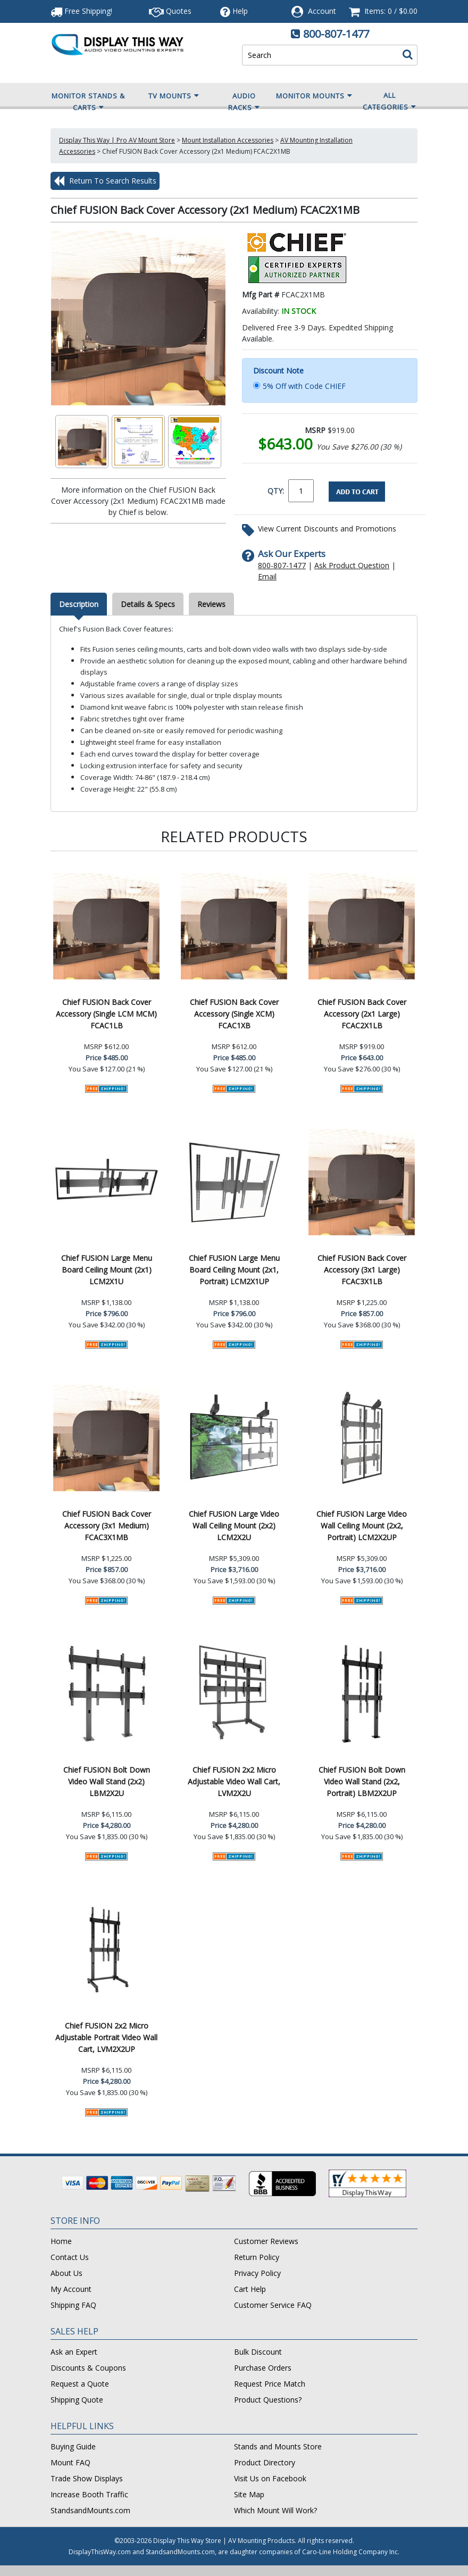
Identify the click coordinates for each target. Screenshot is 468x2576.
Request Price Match (269, 2384)
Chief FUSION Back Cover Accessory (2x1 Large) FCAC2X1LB (361, 1014)
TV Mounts (173, 96)
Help (234, 11)
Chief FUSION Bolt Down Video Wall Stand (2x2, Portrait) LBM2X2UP (362, 1781)
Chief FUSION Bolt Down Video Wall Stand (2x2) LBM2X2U (106, 1781)
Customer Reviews (266, 2241)
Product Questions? (268, 2400)
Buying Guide (73, 2446)
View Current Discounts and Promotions (327, 528)
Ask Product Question (351, 565)
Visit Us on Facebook (270, 2478)
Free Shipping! (81, 11)
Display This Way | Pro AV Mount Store (117, 140)
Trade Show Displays (87, 2478)
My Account (71, 2289)
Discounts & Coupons (88, 2368)
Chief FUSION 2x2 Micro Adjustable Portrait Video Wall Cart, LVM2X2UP (106, 2037)
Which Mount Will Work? (275, 2510)
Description (78, 604)
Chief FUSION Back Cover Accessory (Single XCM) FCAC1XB (234, 1014)
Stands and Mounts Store (278, 2446)
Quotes (170, 11)
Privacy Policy (257, 2273)
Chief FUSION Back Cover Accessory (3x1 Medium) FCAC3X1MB (106, 1525)
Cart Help (250, 2289)
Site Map (249, 2494)
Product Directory (264, 2462)
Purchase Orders (262, 2368)
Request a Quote (80, 2384)
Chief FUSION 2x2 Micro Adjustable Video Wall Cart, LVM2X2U (234, 1781)
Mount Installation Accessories (227, 140)
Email (267, 576)
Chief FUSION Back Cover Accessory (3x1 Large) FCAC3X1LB (361, 1269)
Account (322, 11)
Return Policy (256, 2257)
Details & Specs (148, 604)
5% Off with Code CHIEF (304, 386)
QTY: (276, 491)
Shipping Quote (77, 2400)
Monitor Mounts (314, 96)
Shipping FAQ (73, 2305)
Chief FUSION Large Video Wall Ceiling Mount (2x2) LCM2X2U (234, 1525)
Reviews (211, 604)
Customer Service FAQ (273, 2305)
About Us (66, 2273)
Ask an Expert (74, 2352)
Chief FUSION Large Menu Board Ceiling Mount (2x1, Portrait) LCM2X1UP (234, 1269)
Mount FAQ (70, 2462)
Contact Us (70, 2257)
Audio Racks (244, 102)
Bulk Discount (258, 2352)
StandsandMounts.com (90, 2510)
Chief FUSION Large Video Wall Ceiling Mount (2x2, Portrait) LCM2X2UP (361, 1525)
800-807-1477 (336, 33)
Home (61, 2241)
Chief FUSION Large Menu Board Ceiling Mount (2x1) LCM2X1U (106, 1269)
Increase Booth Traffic (89, 2494)
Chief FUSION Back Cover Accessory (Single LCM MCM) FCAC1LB (106, 1014)
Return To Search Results (105, 181)
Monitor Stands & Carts (88, 102)
